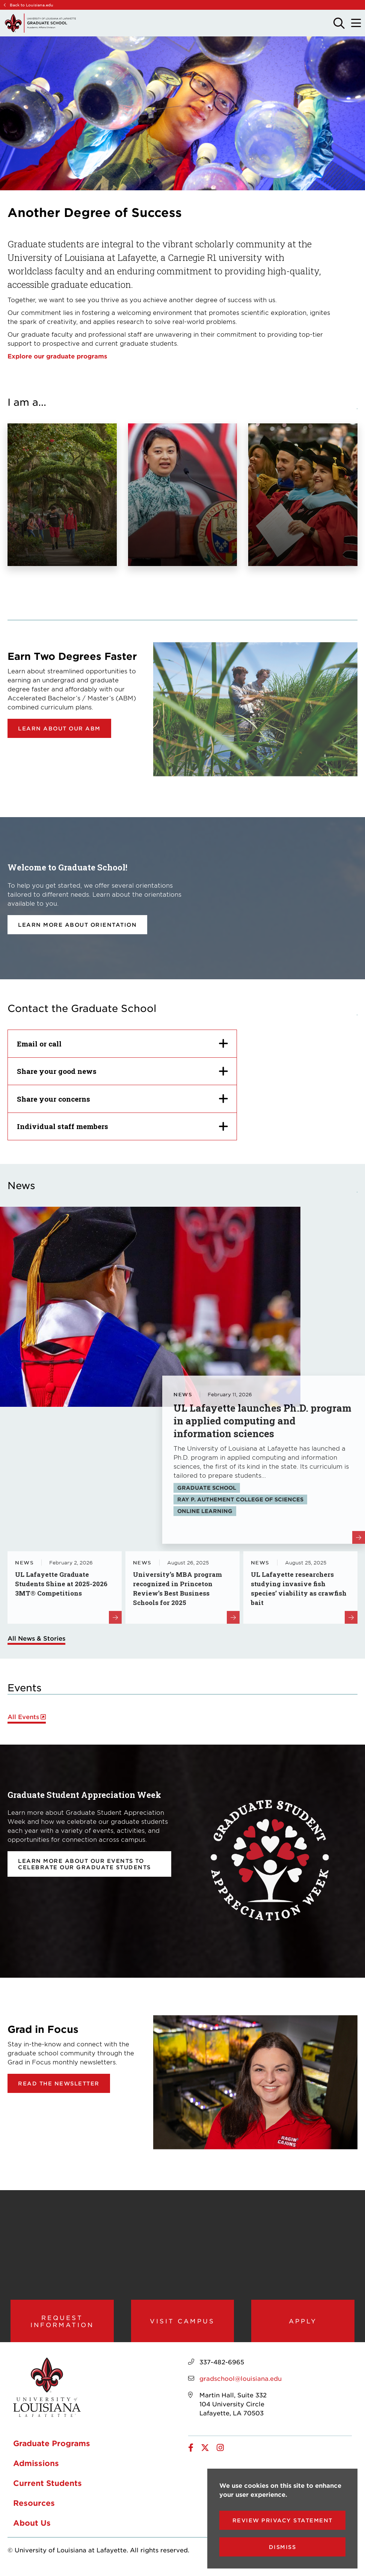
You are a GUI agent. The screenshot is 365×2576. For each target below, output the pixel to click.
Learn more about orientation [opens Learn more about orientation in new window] (77, 924)
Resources (34, 2509)
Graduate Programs (51, 2449)
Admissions (36, 2469)
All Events (23, 1716)
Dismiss (282, 2547)
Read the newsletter (59, 2083)
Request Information (62, 2324)
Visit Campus (182, 2324)
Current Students (47, 2489)
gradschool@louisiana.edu (240, 2385)
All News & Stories (36, 1638)
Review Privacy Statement (282, 2520)
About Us (32, 2529)
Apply (303, 2324)
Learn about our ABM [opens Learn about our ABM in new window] (59, 728)
